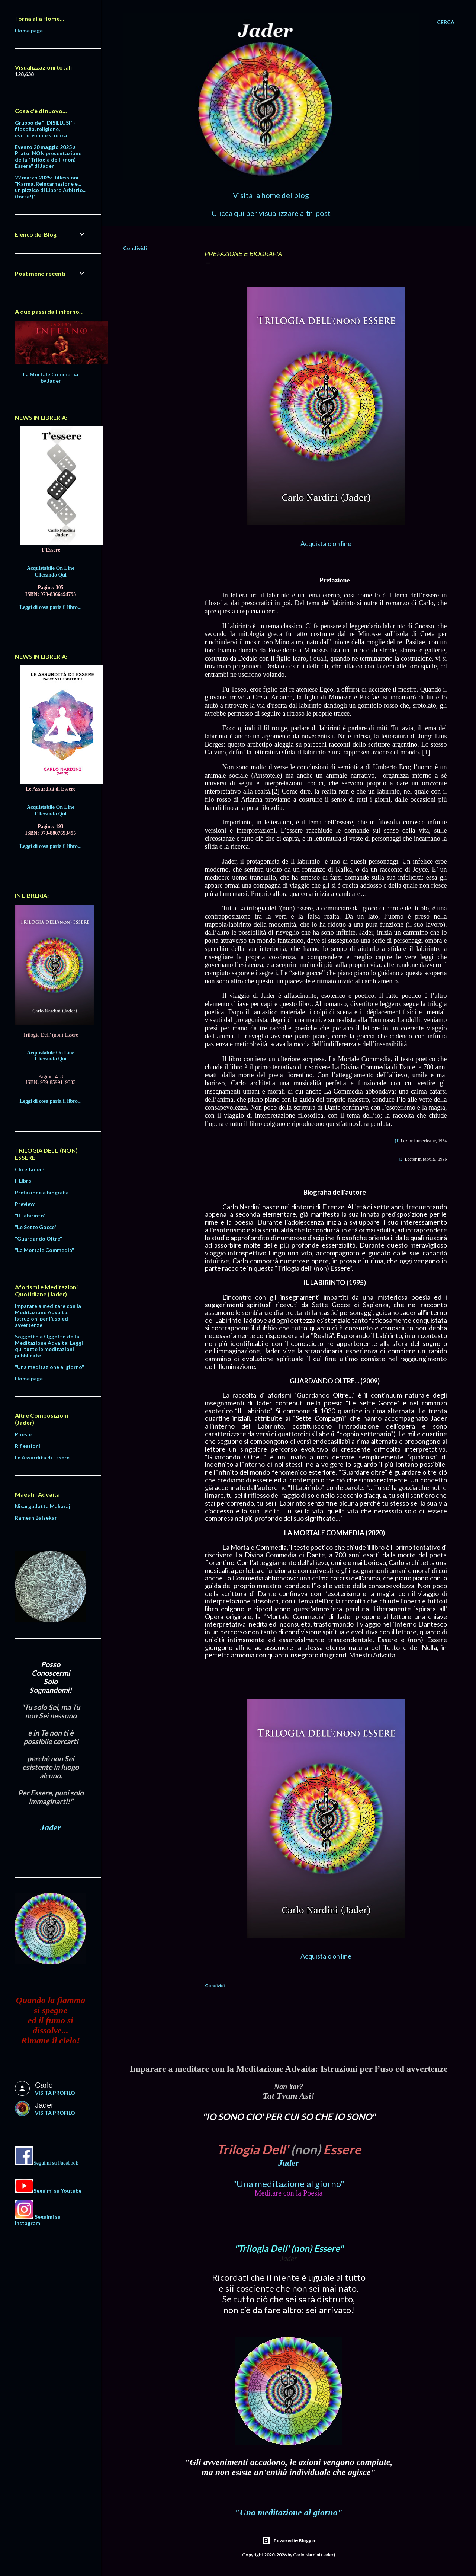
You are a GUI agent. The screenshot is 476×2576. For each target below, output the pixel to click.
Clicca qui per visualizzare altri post (271, 212)
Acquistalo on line (325, 543)
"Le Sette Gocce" (36, 1227)
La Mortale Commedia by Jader (50, 377)
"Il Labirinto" (30, 1215)
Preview (25, 1204)
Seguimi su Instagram (38, 2219)
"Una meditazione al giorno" (288, 2183)
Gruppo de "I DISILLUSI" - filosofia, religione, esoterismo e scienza (45, 128)
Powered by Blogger (289, 2540)
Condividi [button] (135, 248)
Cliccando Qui (51, 575)
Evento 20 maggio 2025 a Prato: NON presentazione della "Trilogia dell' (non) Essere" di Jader (48, 156)
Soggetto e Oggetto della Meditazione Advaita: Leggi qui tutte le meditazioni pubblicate (49, 1346)
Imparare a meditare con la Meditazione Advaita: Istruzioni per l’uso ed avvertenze (48, 1315)
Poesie (23, 1434)
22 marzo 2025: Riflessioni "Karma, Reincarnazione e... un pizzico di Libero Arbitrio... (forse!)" (50, 186)
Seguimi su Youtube (57, 2190)
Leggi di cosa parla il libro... (51, 607)
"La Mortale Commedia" (44, 1250)
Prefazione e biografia (42, 1192)
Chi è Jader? (29, 1169)
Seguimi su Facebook (55, 2163)
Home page (29, 30)
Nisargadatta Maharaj (42, 1506)
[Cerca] (445, 22)
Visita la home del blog (271, 195)
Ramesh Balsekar (36, 1517)
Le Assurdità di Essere (42, 1457)
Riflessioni (27, 1446)
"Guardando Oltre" (38, 1238)
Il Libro (23, 1181)
